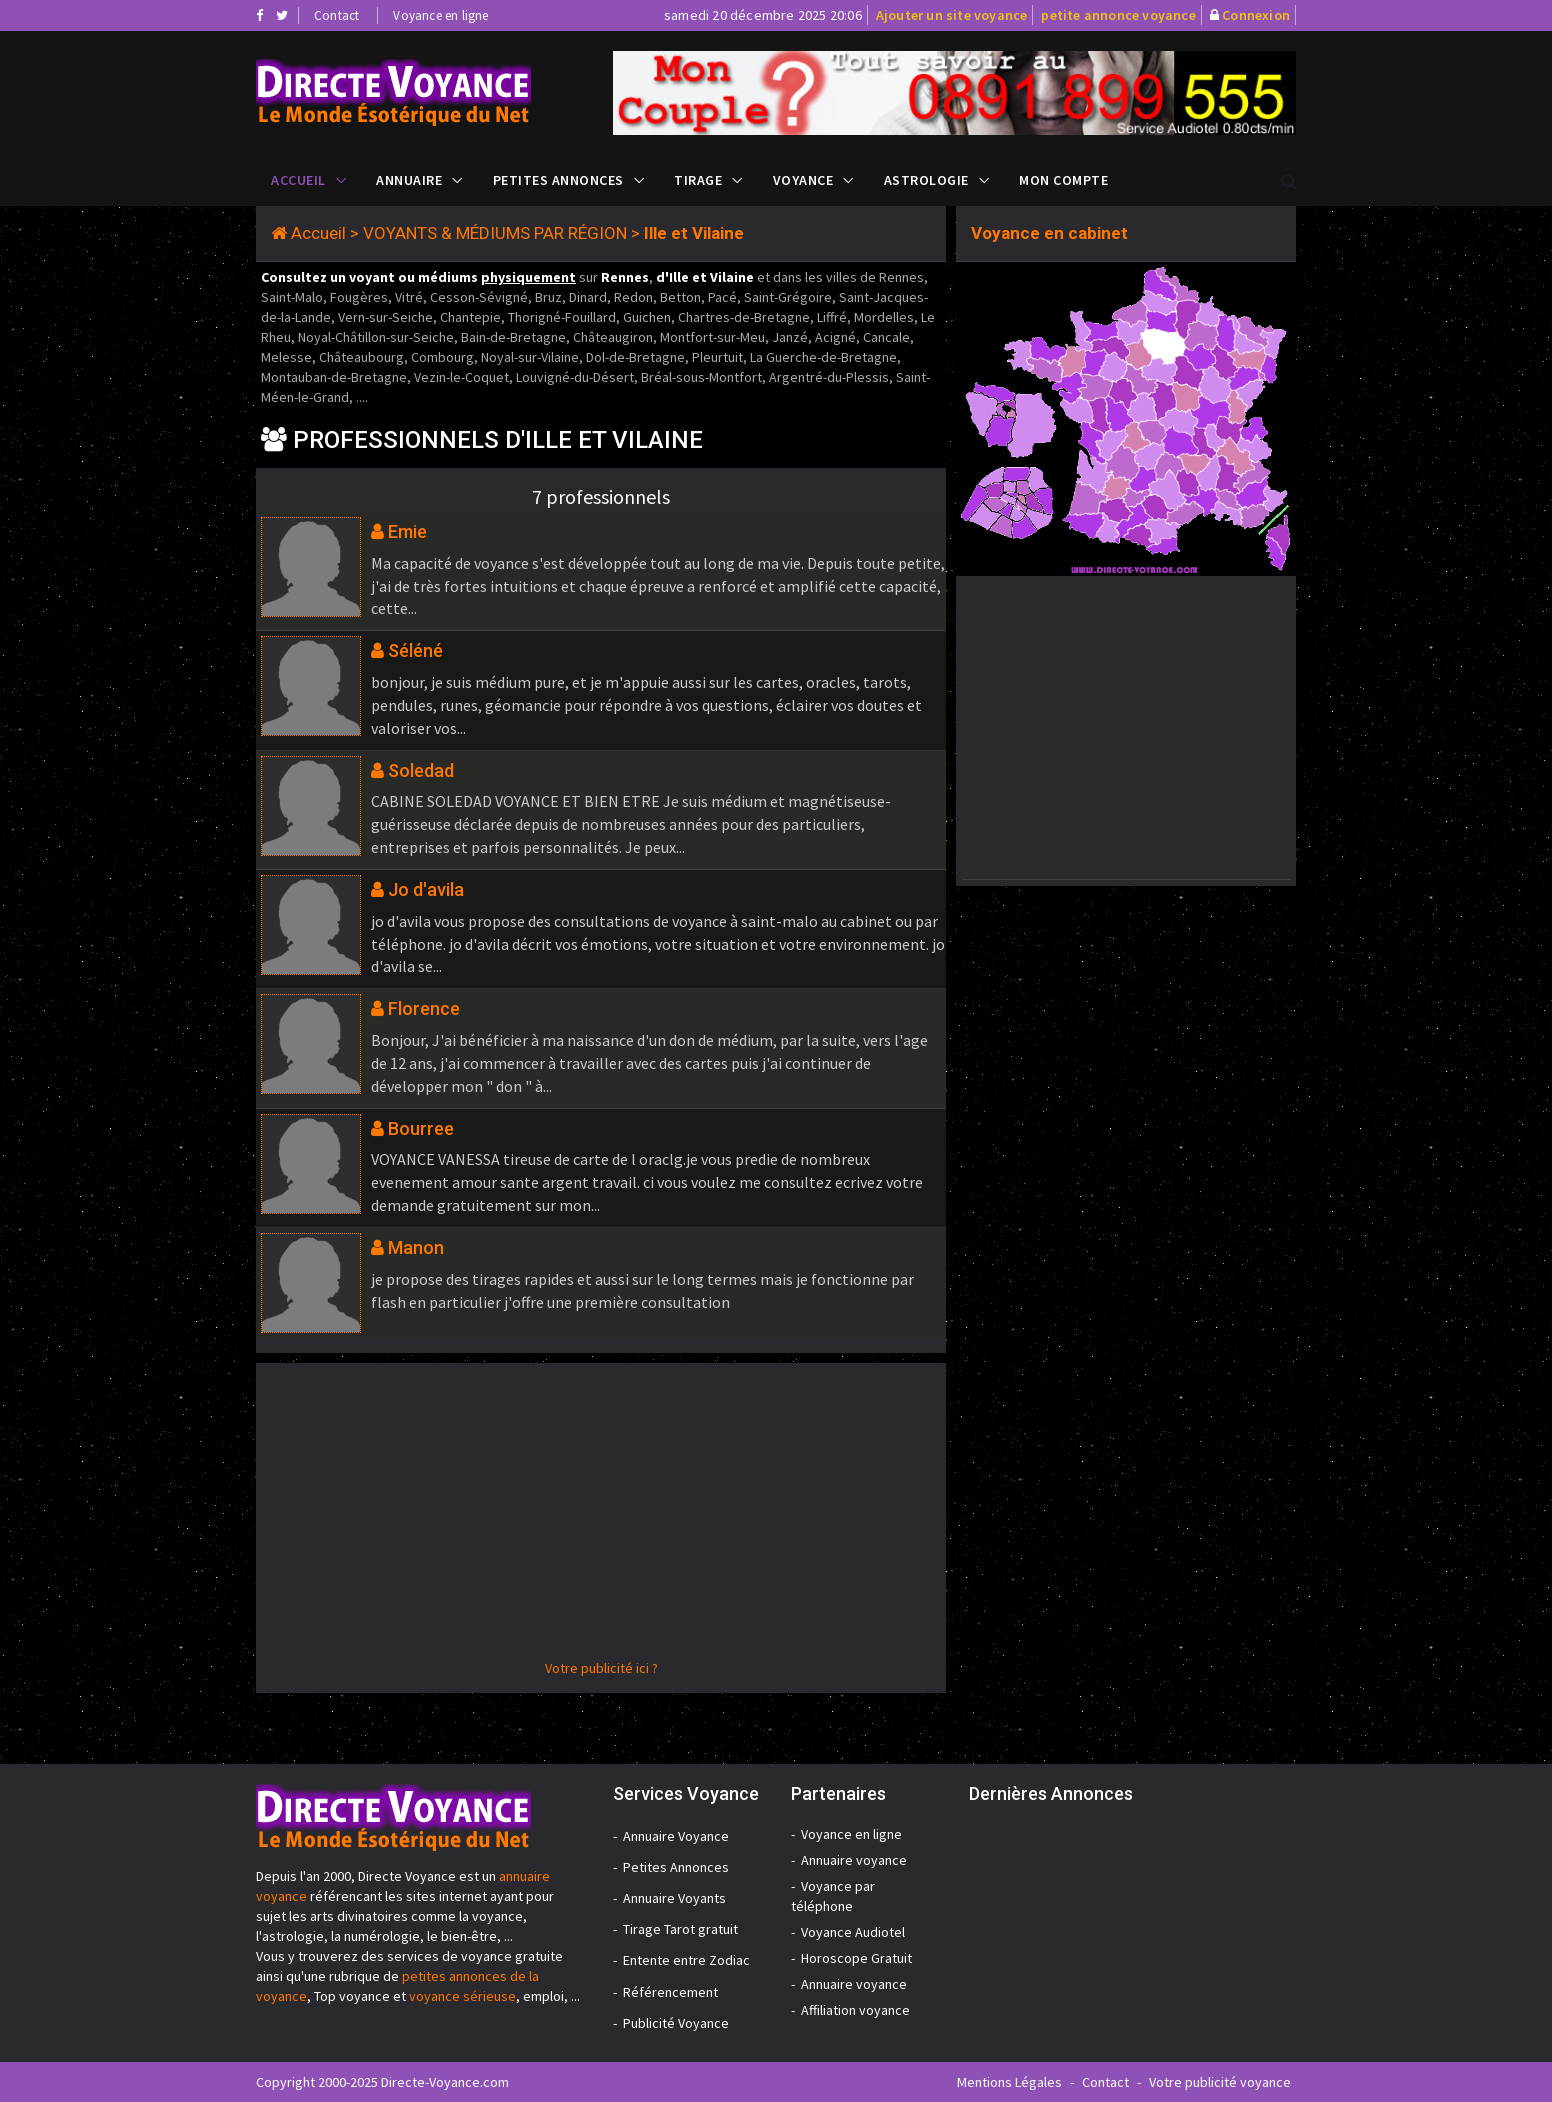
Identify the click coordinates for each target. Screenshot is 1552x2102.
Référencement (670, 1992)
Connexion (1256, 15)
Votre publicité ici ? (601, 1668)
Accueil (298, 180)
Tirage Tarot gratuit (680, 1929)
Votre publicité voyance (1220, 2082)
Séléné (415, 650)
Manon (416, 1247)
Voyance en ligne (440, 15)
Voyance (803, 180)
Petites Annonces (558, 180)
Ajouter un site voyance (952, 15)
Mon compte (1063, 180)
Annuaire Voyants (674, 1898)
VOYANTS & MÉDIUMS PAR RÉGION (495, 233)
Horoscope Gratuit (856, 1958)
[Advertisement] (601, 1518)
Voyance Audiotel (853, 1932)
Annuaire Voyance (676, 1836)
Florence (424, 1008)
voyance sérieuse (462, 1996)
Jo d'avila (426, 889)
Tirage (698, 180)
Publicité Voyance (676, 2023)
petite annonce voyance (1118, 15)
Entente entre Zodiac (686, 1960)
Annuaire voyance (854, 1860)
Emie (407, 531)
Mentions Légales (1009, 2082)
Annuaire (409, 180)
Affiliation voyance (855, 2010)
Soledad (421, 770)
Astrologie (926, 180)
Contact (336, 15)
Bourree (421, 1128)
